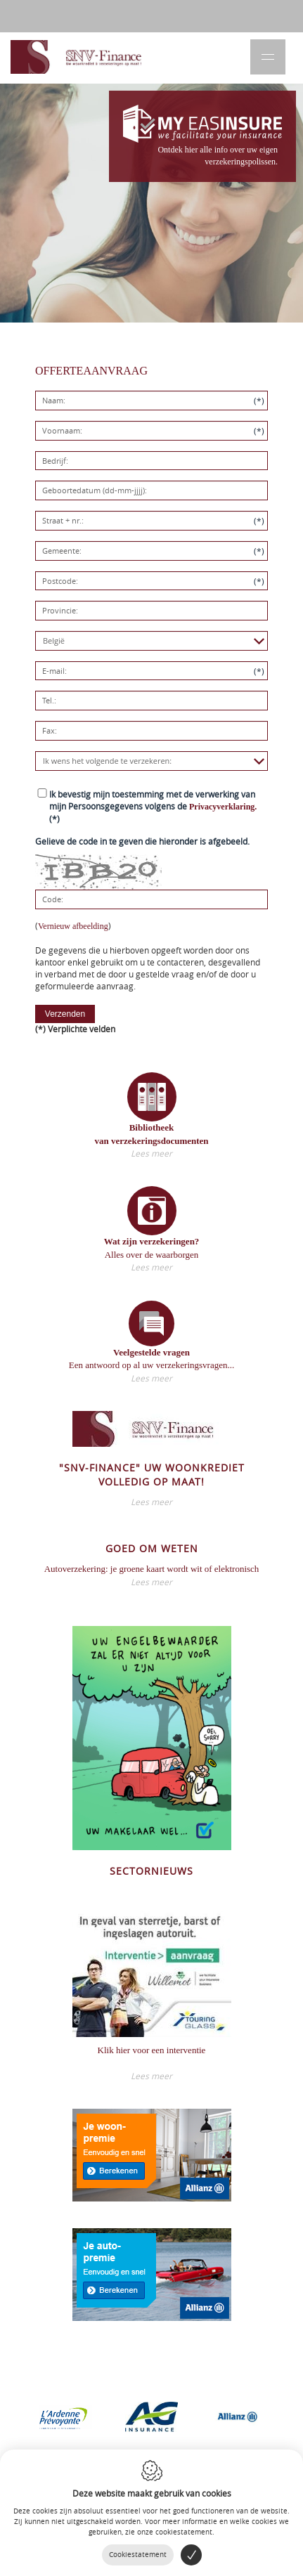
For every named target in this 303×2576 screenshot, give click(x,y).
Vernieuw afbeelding (73, 926)
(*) (153, 806)
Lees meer (151, 1153)
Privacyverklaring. (223, 807)
